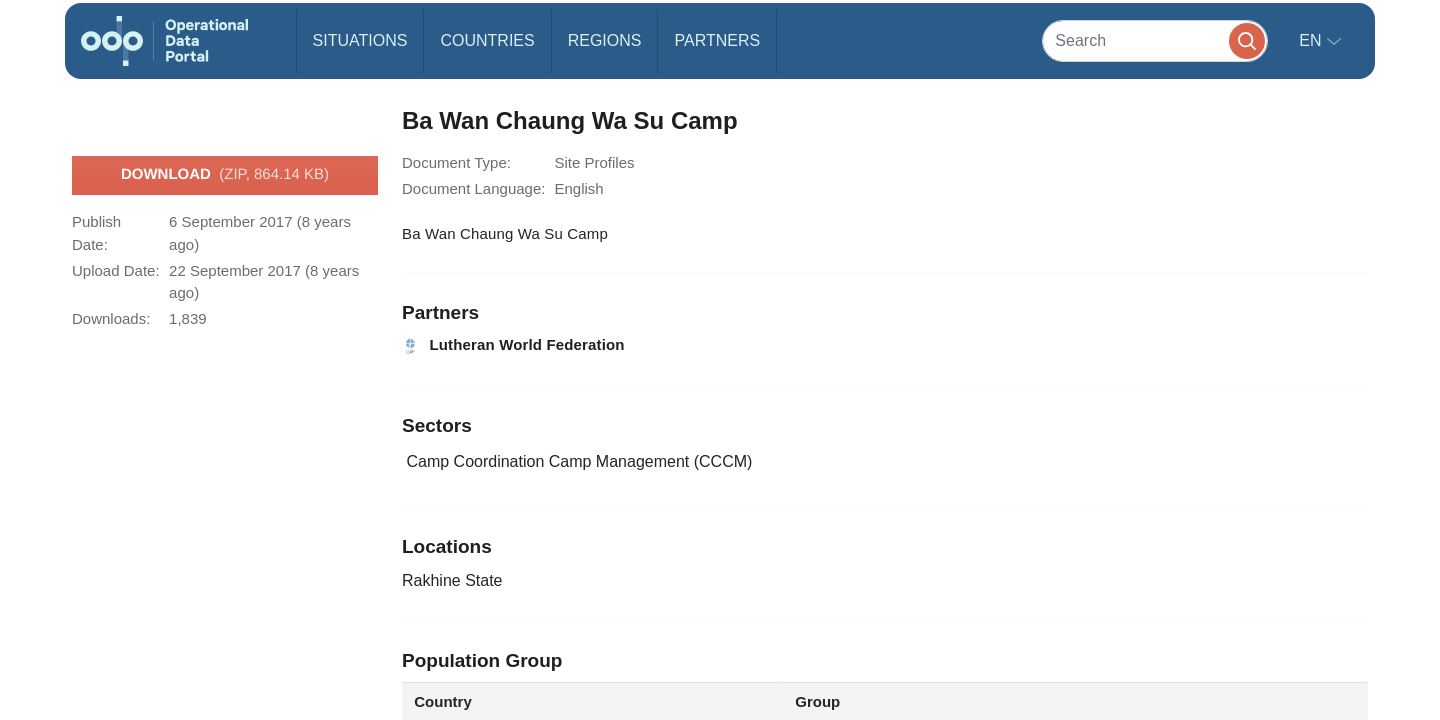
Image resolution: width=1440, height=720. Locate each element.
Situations (360, 40)
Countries (487, 40)
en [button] (1312, 40)
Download (225, 175)
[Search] (1155, 40)
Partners (717, 40)
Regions (605, 40)
